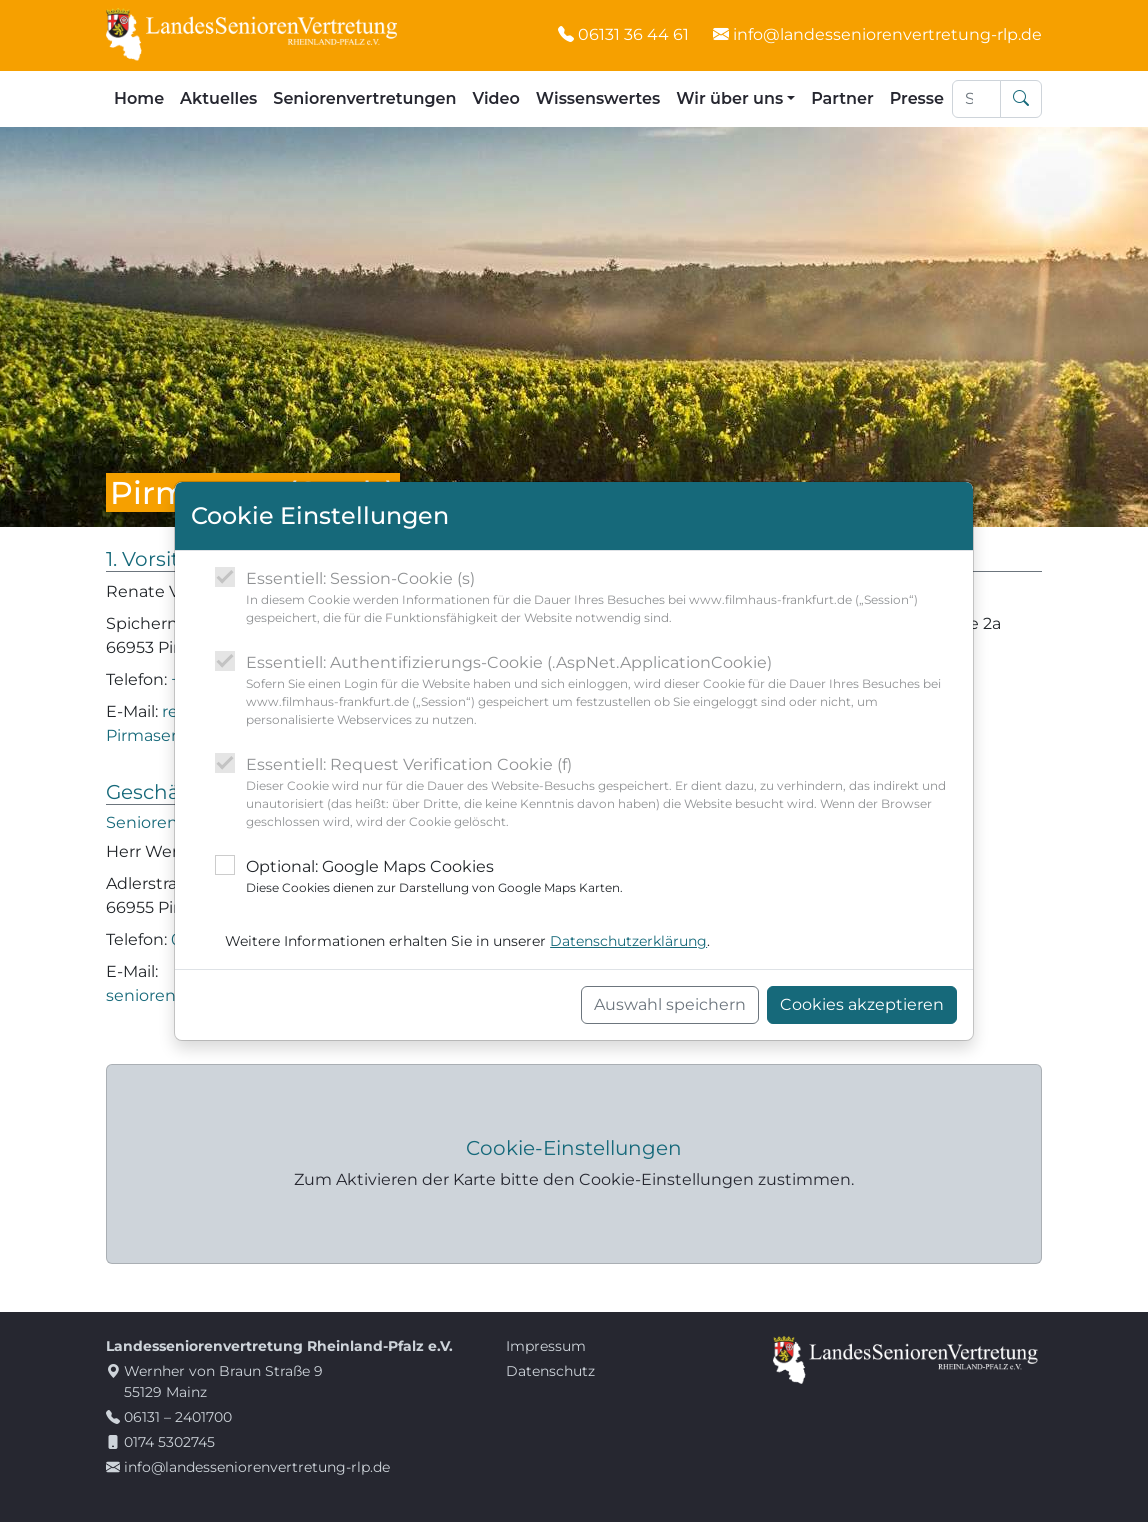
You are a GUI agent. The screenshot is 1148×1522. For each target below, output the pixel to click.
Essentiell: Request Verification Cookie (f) (601, 793)
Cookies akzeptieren (862, 1004)
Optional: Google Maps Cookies (434, 877)
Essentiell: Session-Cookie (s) (601, 598)
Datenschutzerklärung (628, 941)
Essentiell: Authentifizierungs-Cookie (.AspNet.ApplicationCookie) (601, 691)
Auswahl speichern (670, 1004)
